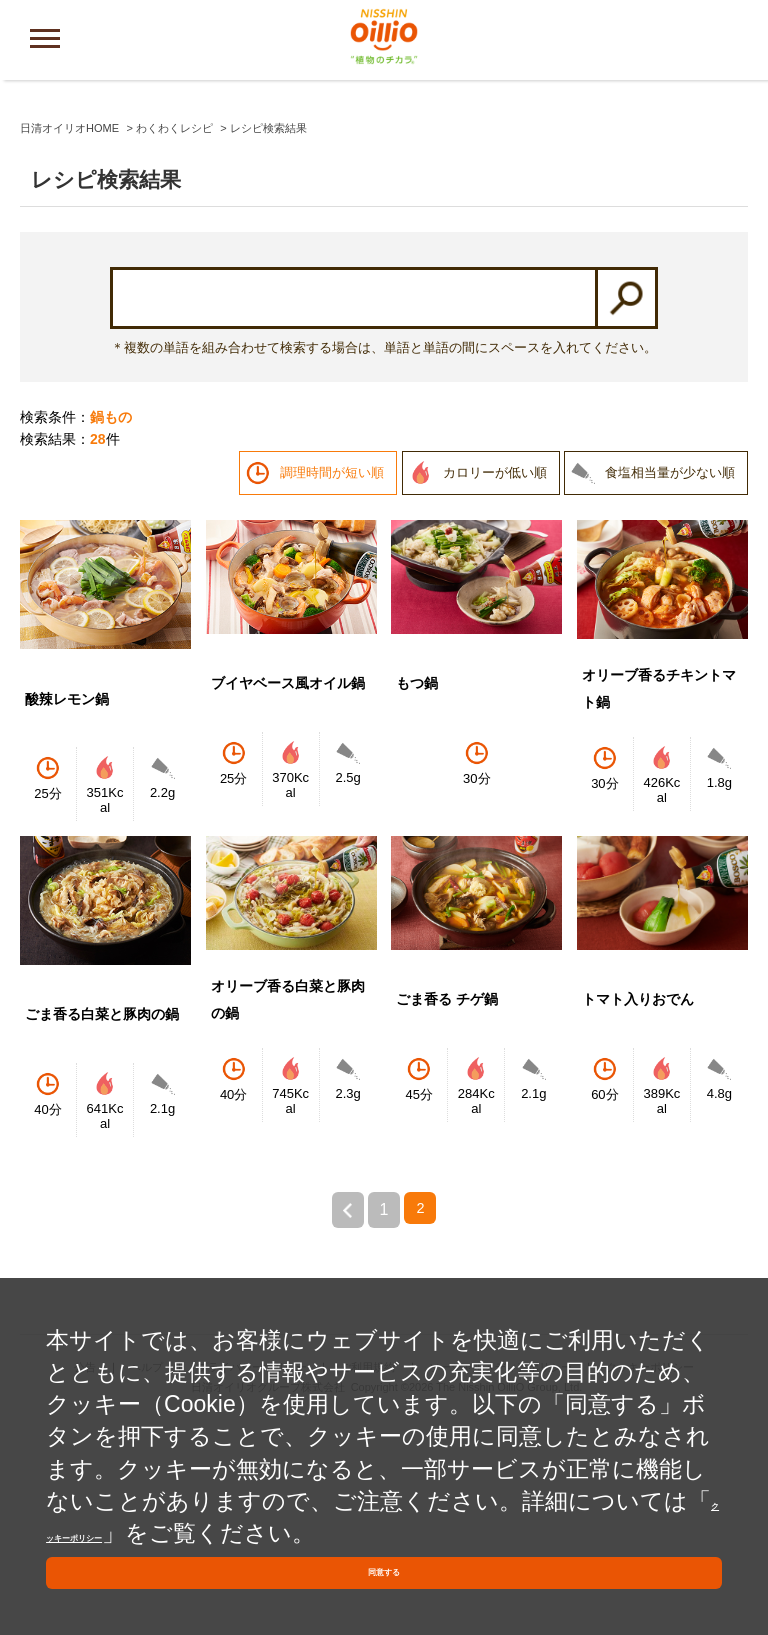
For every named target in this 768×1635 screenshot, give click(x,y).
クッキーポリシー (164, 1503)
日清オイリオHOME (69, 338)
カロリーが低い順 (495, 682)
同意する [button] (384, 1565)
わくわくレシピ (174, 338)
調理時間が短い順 (332, 682)
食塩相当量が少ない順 (670, 682)
